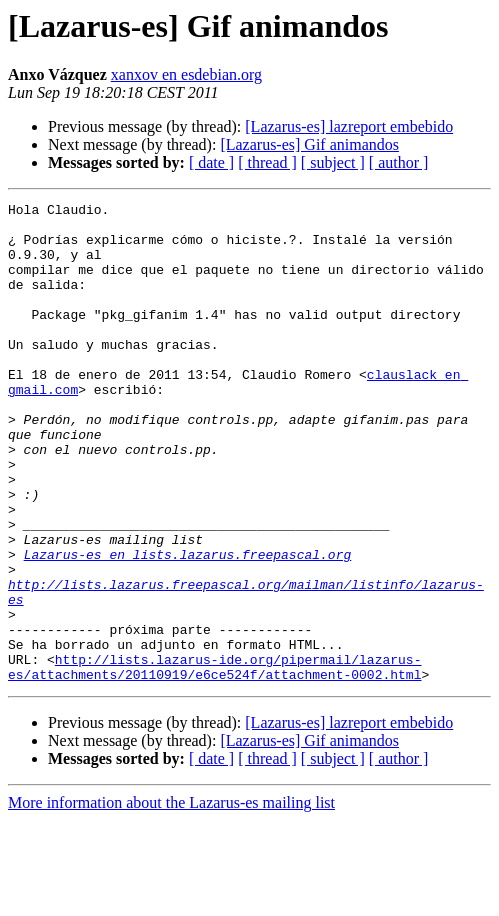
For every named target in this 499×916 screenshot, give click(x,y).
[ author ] (399, 162)
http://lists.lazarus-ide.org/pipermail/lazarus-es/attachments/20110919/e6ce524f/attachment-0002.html (214, 761)
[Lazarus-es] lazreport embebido (349, 126)
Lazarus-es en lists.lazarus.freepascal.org (188, 626)
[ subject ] (333, 162)
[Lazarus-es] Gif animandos (309, 144)
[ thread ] (267, 162)
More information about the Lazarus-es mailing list (171, 898)
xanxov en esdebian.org (186, 74)
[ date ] (211, 162)
